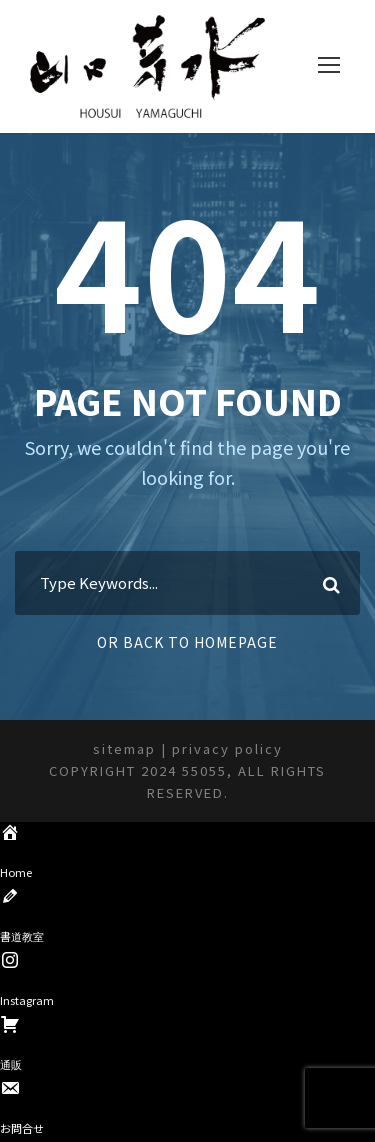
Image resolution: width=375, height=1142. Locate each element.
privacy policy (227, 748)
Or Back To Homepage (187, 642)
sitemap (124, 748)
